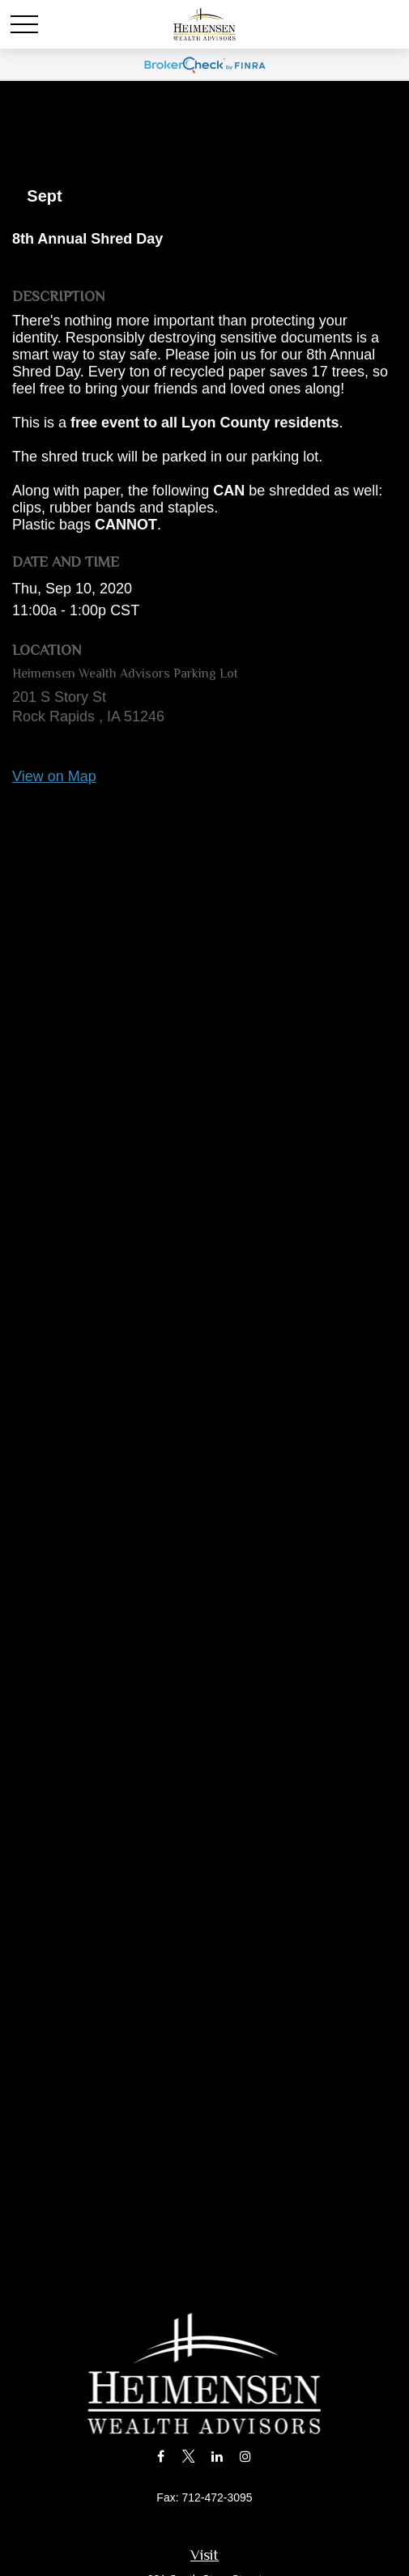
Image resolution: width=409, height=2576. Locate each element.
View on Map (54, 776)
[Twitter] (189, 2456)
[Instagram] (245, 2456)
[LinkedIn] (217, 2456)
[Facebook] (161, 2456)
